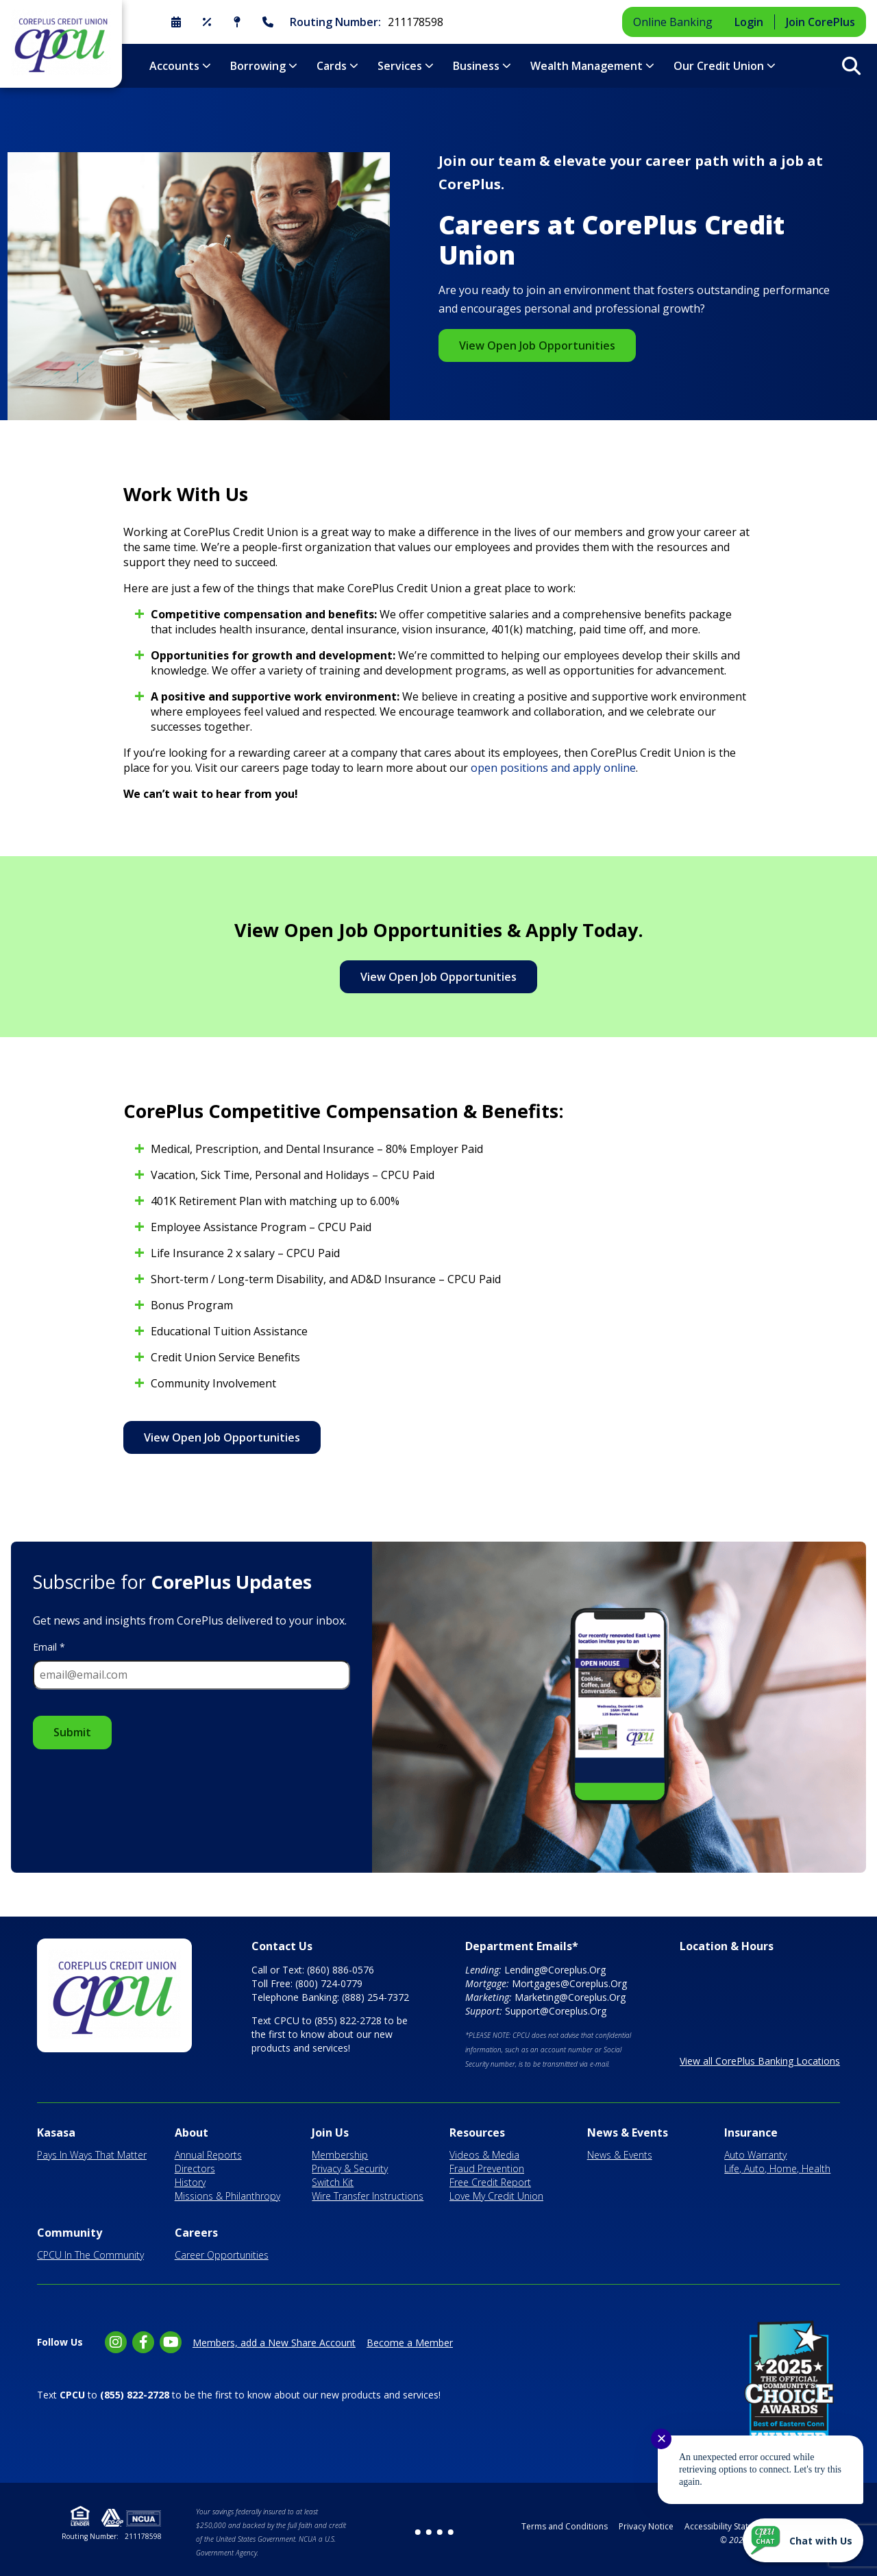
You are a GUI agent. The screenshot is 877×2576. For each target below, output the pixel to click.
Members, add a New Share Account (274, 2342)
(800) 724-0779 (328, 1983)
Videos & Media (484, 2154)
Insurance (751, 2132)
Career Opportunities (222, 2254)
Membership (340, 2154)
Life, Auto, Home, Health (777, 2168)
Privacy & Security (350, 2168)
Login (748, 21)
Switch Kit (333, 2182)
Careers (196, 2232)
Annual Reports (208, 2154)
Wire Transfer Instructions (367, 2195)
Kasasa (56, 2132)
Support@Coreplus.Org (555, 2010)
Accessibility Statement (728, 2526)
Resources (477, 2132)
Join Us (330, 2132)
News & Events (627, 2132)
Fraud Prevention (486, 2168)
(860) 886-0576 (340, 1969)
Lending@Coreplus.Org (555, 1969)
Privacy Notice (646, 2526)
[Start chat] (803, 2540)
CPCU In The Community (90, 2254)
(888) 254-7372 (375, 1997)
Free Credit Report (490, 2182)
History (190, 2182)
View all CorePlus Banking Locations (760, 2060)
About (191, 2132)
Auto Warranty (755, 2154)
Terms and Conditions (564, 2526)
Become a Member (410, 2342)
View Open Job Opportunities (537, 345)
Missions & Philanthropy (227, 2195)
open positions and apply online (553, 767)
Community (69, 2232)
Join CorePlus (820, 21)
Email (49, 1647)
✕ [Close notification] (661, 2439)
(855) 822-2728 (348, 2020)
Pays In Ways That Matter (92, 2154)
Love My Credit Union (496, 2195)
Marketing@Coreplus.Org (570, 1997)
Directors (195, 2168)
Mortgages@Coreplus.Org (569, 1983)
